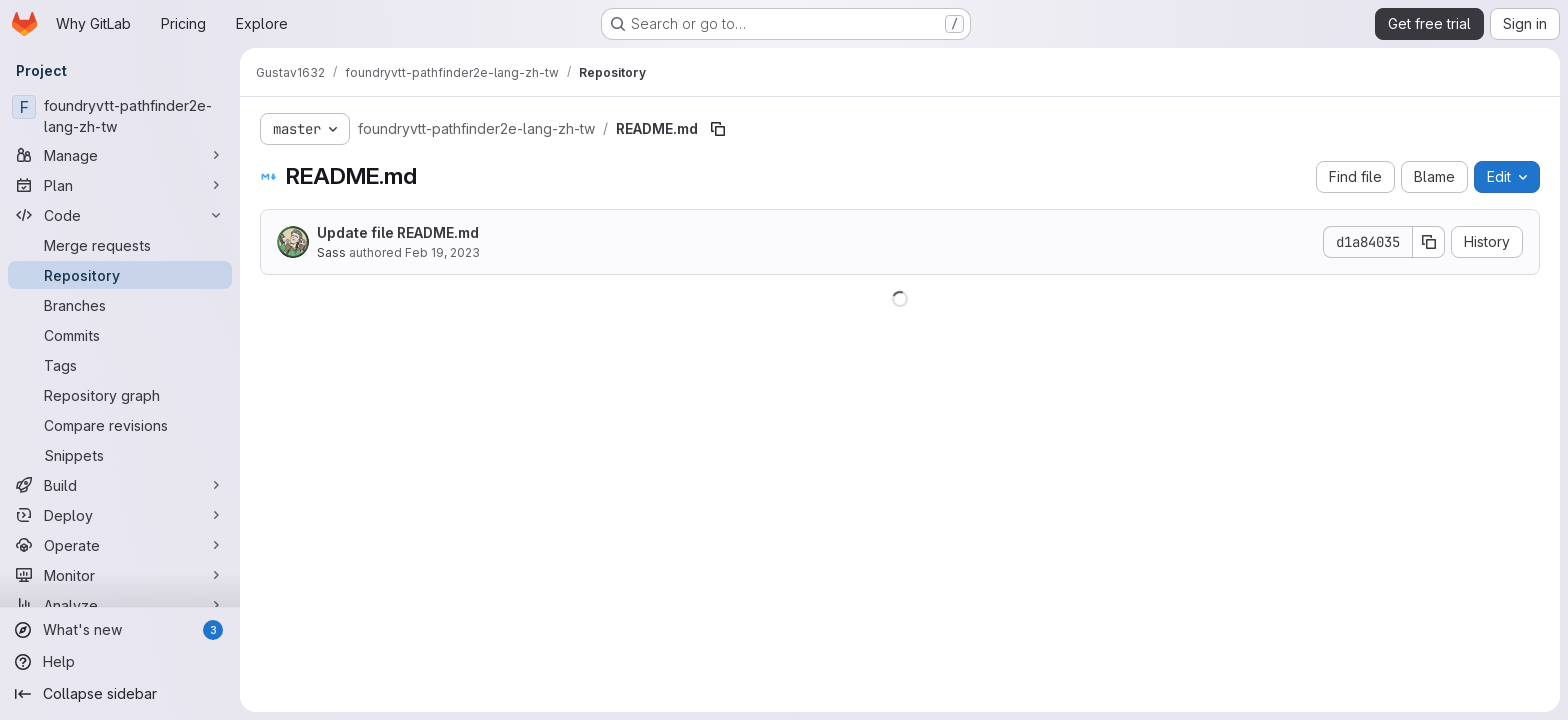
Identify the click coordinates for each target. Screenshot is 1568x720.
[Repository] (120, 275)
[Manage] (120, 155)
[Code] (120, 215)
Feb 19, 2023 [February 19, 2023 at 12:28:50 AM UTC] (442, 252)
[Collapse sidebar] (120, 694)
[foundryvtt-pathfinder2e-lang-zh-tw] (120, 116)
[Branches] (120, 305)
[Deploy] (120, 515)
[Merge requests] (120, 245)
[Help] (120, 662)
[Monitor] (120, 575)
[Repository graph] (120, 395)
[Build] (120, 485)
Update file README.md (398, 232)
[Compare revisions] (120, 425)
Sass (331, 252)
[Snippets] (120, 455)
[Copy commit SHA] (1429, 242)
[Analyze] (120, 605)
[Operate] (120, 545)
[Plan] (120, 185)
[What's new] (120, 630)
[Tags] (120, 365)
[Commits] (120, 335)
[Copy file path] (718, 129)
